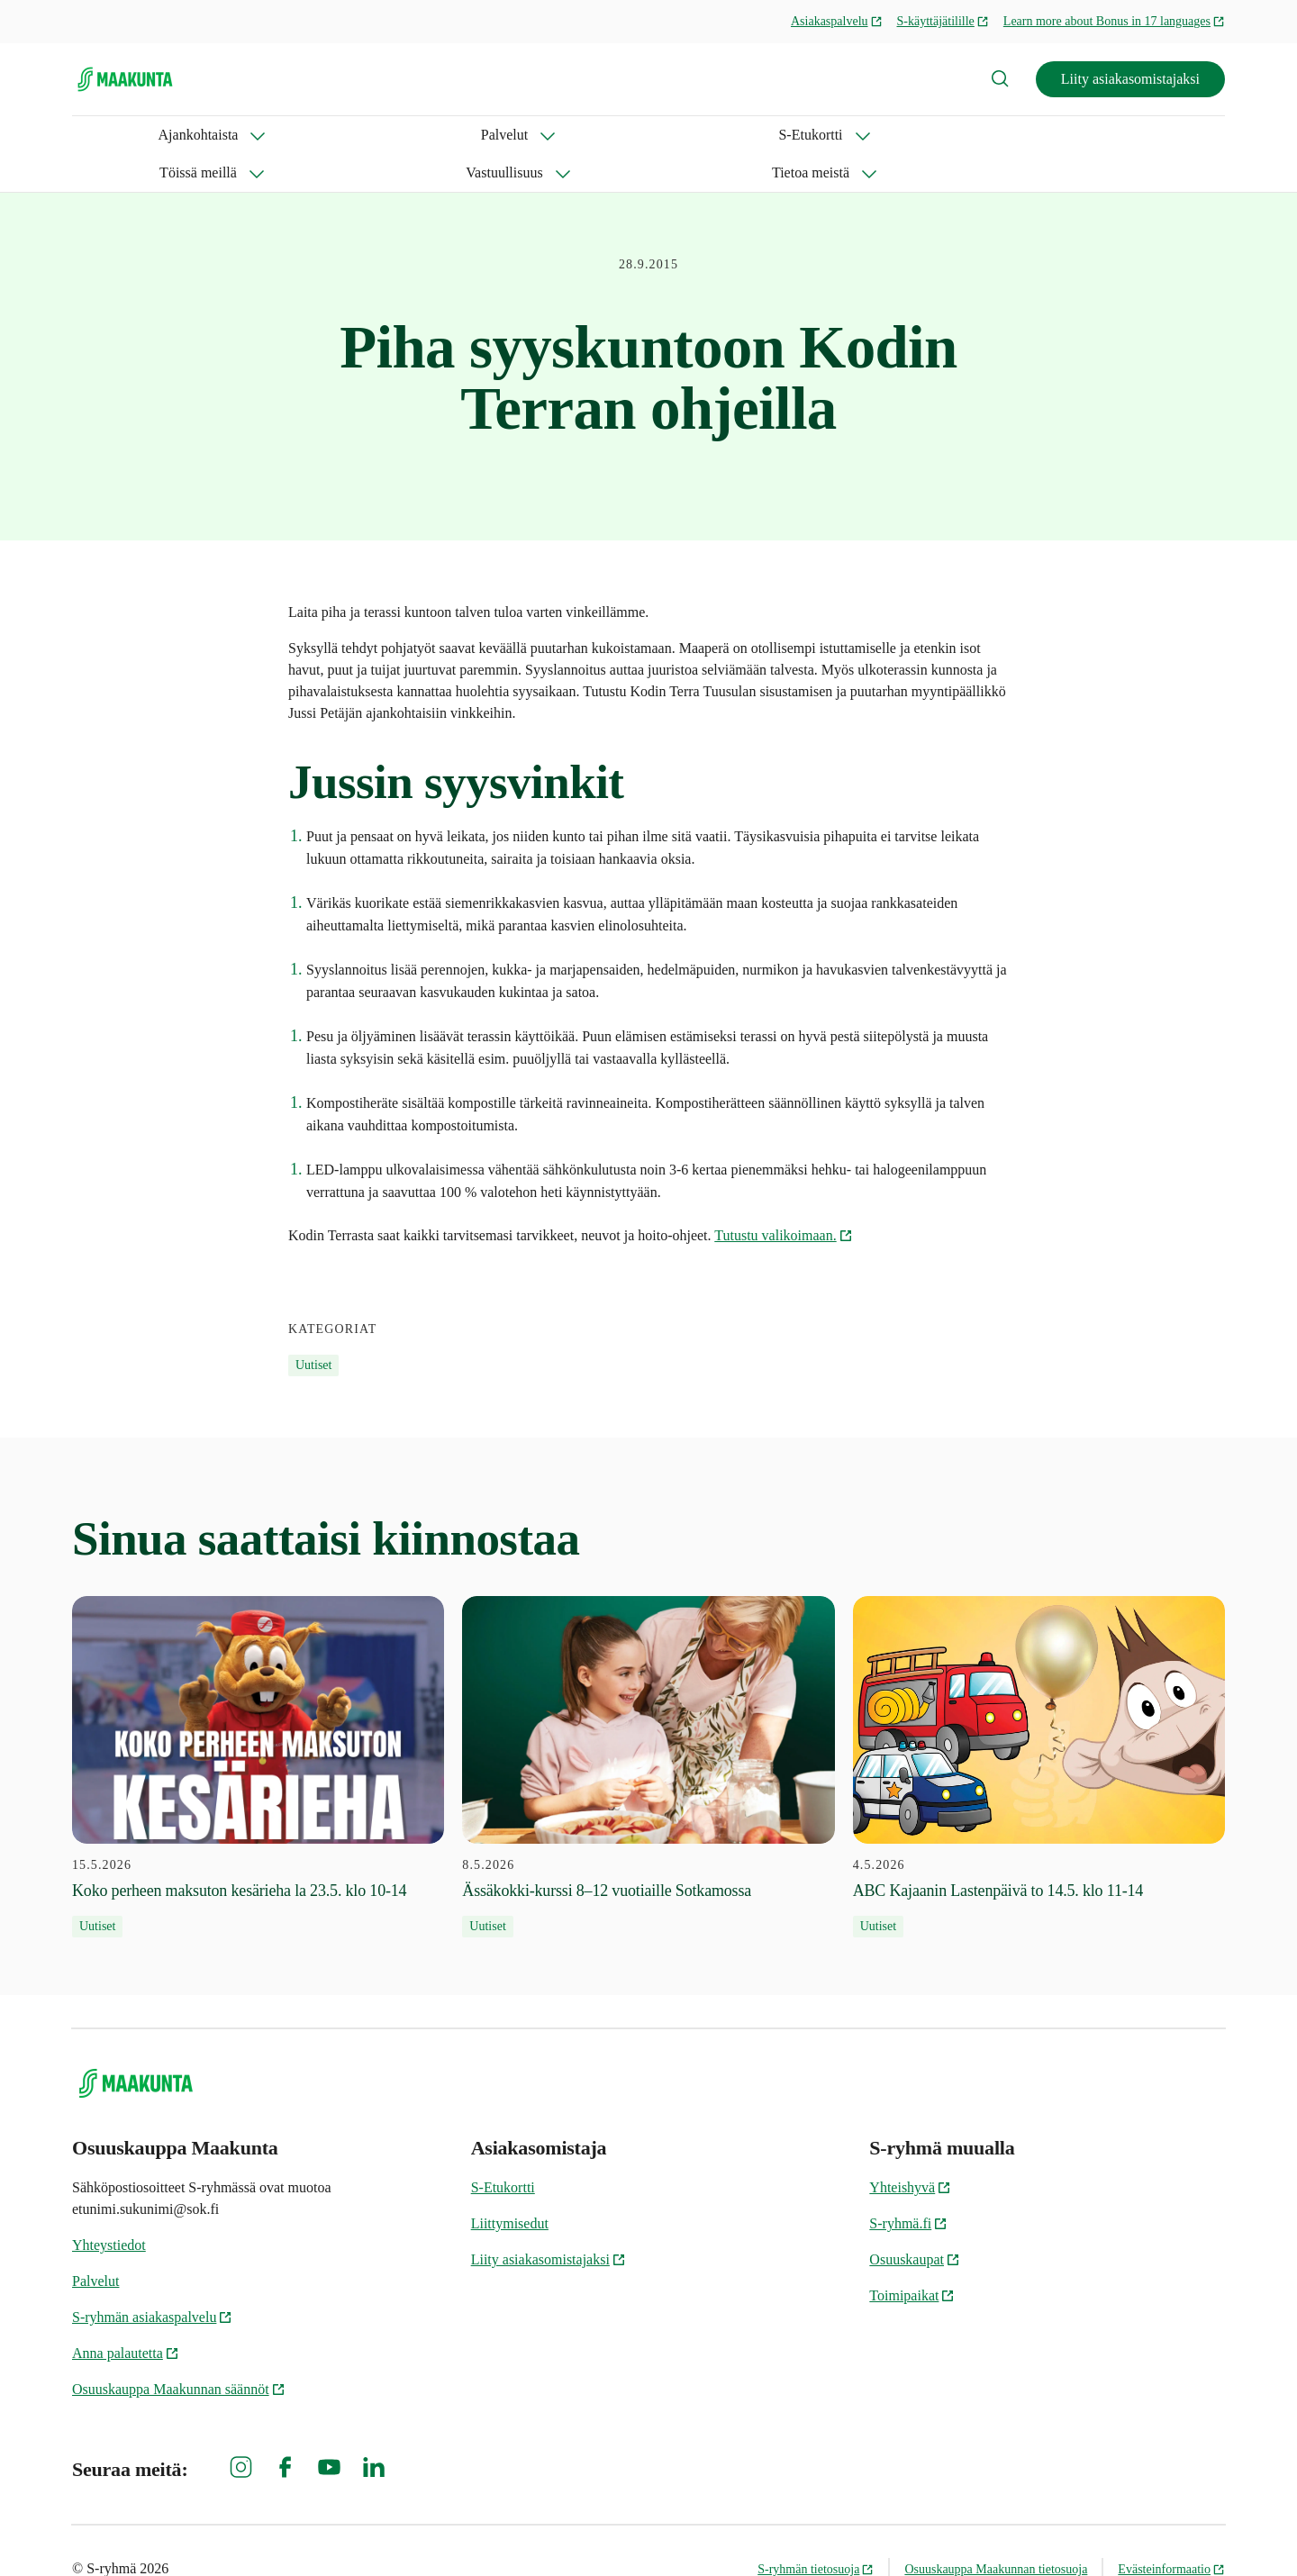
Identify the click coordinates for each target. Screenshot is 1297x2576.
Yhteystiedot (109, 2207)
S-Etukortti (339, 134)
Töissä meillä (464, 134)
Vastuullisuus (595, 134)
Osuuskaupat (914, 2221)
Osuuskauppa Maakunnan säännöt (179, 2351)
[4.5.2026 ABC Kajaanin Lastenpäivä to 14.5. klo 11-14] (1039, 1729)
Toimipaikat (912, 2257)
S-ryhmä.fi (908, 2185)
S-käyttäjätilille (943, 21)
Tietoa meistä (727, 134)
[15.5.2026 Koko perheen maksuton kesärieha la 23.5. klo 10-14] (258, 1729)
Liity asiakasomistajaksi (1130, 78)
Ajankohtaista (112, 134)
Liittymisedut (510, 2185)
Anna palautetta (125, 2315)
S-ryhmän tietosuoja (815, 2531)
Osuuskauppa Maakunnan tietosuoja (995, 2531)
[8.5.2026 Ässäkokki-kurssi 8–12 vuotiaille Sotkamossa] (648, 1729)
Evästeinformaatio (1171, 2531)
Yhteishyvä (910, 2149)
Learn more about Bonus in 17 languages (1114, 21)
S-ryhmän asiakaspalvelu (152, 2279)
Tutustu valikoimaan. (783, 1197)
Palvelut (229, 134)
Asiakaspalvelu (837, 21)
